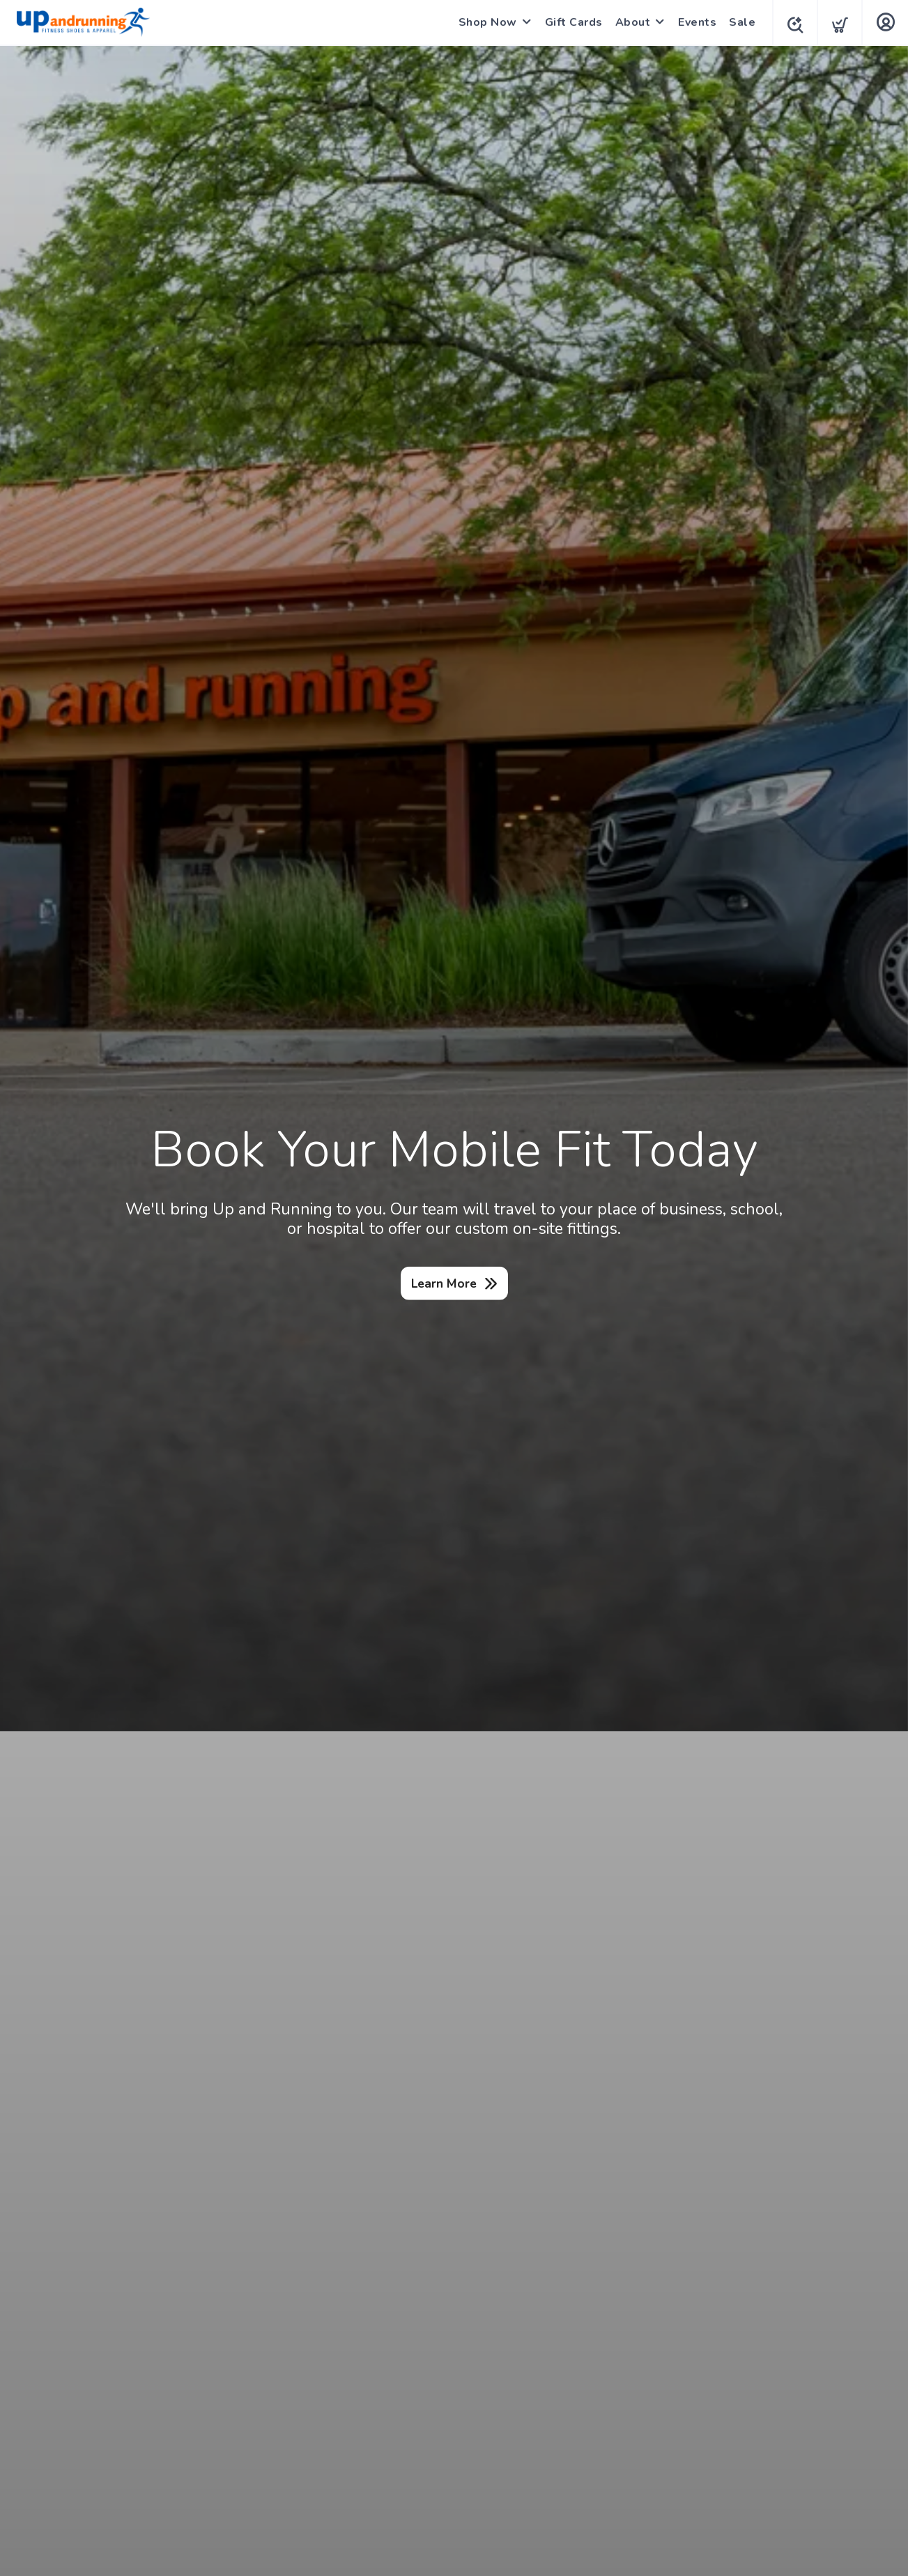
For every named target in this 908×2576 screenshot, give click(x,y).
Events (693, 22)
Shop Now (483, 22)
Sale (738, 22)
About (629, 22)
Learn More (443, 1283)
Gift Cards (570, 22)
